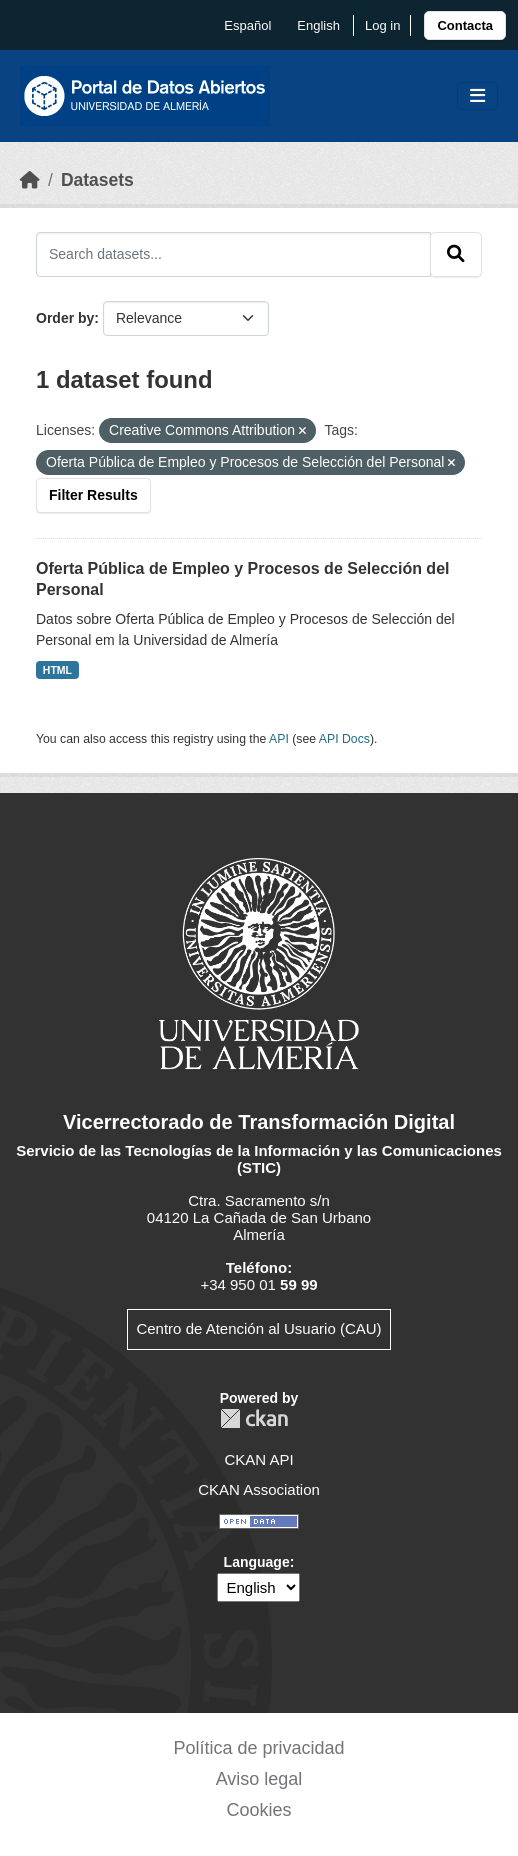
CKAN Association (259, 1489)
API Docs (344, 739)
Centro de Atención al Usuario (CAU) (258, 1328)
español (247, 25)
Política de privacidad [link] (258, 1748)
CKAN (254, 1418)
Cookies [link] (258, 1810)
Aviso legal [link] (259, 1779)
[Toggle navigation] (477, 96)
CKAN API (258, 1459)
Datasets (97, 180)
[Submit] (456, 254)
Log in (382, 25)
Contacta (465, 25)
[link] (465, 25)
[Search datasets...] (233, 254)
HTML (57, 670)
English (318, 25)
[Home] (30, 180)
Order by (65, 318)
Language (257, 1562)
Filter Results (93, 495)
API (279, 739)
